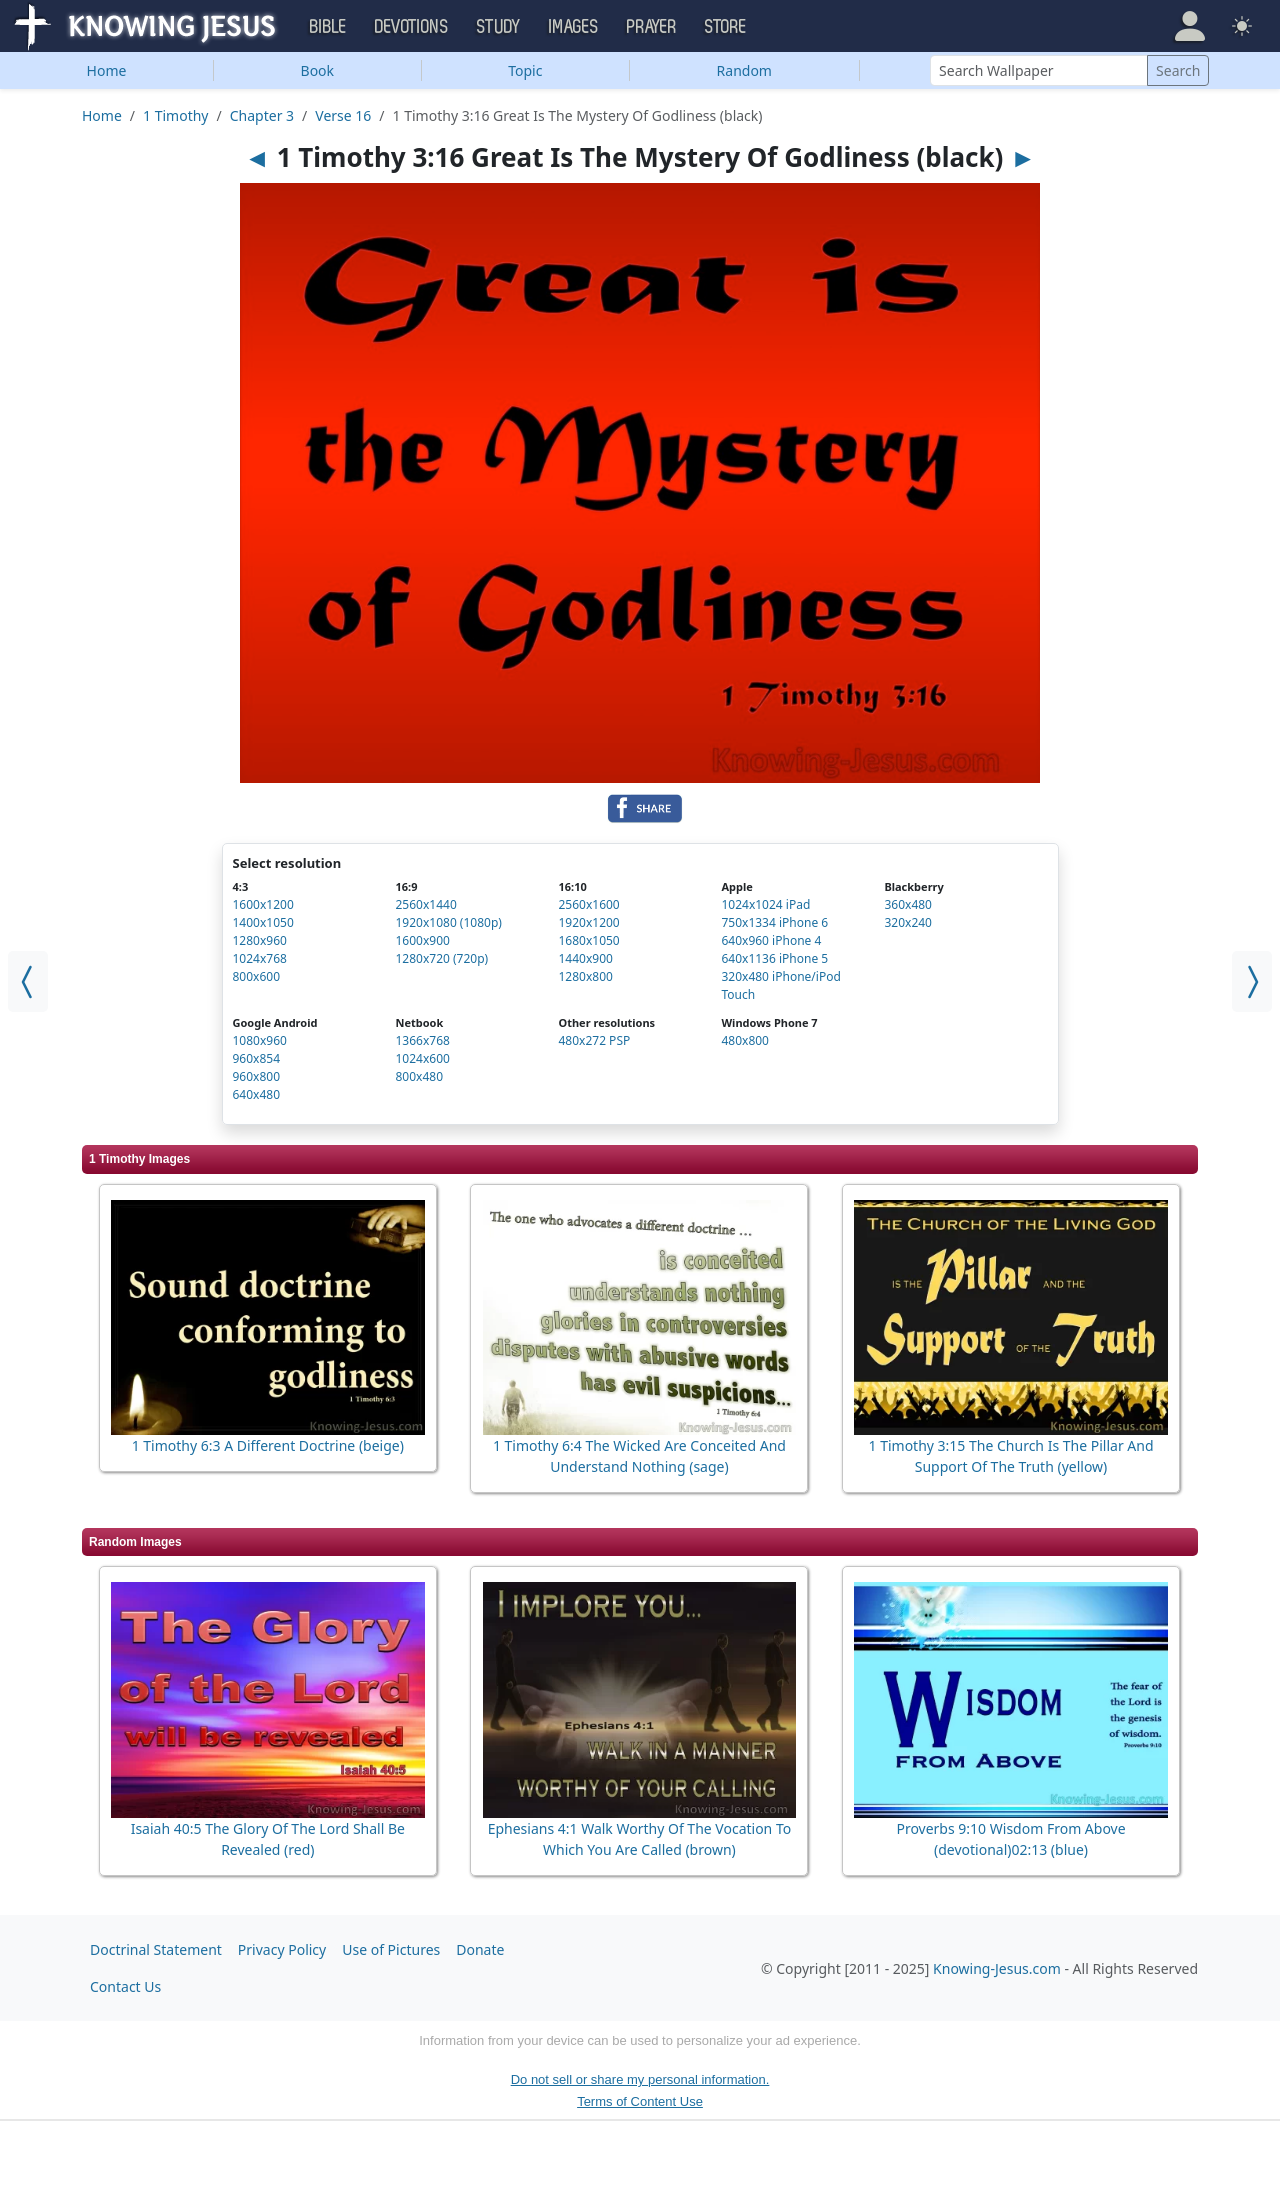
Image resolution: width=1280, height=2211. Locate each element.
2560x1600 (588, 904)
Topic (525, 70)
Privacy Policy (282, 1949)
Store (726, 27)
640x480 (257, 1094)
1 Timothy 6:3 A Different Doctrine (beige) (268, 1445)
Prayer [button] (652, 27)
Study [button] (499, 27)
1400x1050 (263, 922)
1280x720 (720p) (441, 958)
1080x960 (260, 1040)
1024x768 (260, 958)
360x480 (908, 904)
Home (107, 70)
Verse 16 (343, 115)
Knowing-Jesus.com (997, 1968)
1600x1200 (263, 904)
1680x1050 (588, 940)
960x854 (257, 1058)
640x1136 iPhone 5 (774, 958)
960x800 (257, 1076)
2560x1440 (425, 904)
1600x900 (422, 940)
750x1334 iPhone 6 (774, 922)
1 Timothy (175, 115)
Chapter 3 (262, 115)
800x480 (419, 1076)
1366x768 (422, 1040)
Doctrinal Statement (156, 1949)
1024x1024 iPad (765, 904)
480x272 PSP (594, 1040)
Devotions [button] (412, 27)
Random (744, 70)
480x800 (745, 1040)
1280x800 (585, 976)
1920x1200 (588, 922)
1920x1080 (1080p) (448, 922)
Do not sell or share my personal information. (640, 2079)
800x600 (257, 976)
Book (318, 70)
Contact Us (125, 1986)
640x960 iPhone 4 (771, 940)
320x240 (908, 922)
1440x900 (585, 958)
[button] (1190, 26)
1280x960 (260, 940)
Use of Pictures (391, 1949)
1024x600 (422, 1058)
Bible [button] (328, 27)
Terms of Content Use (640, 2101)
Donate (480, 1949)
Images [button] (574, 27)
